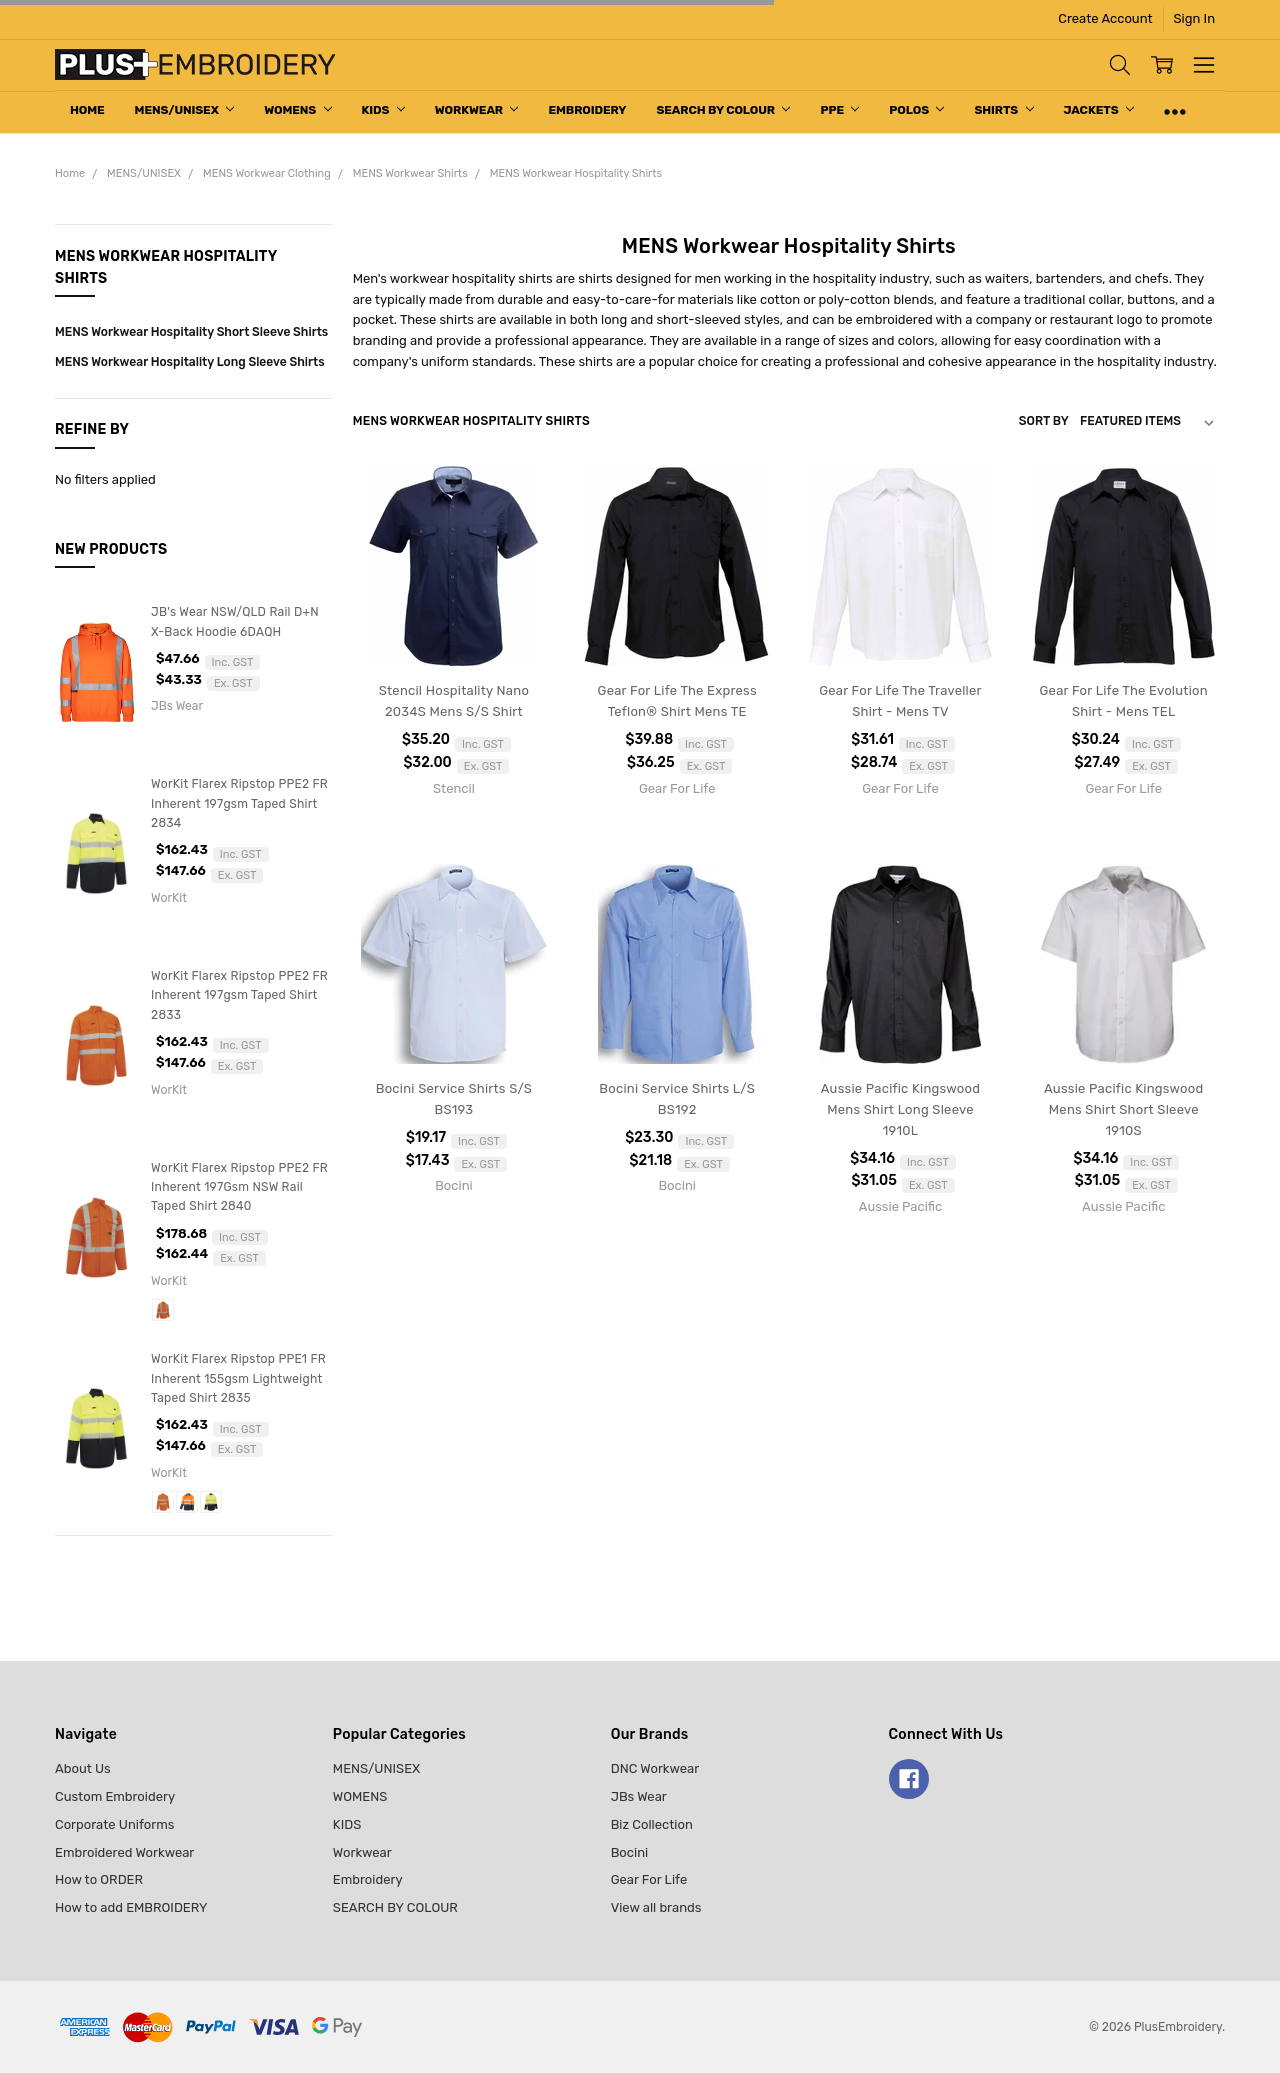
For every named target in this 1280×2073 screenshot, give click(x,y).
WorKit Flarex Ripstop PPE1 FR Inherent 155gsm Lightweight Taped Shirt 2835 (238, 1378)
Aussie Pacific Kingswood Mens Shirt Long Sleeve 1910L (900, 1109)
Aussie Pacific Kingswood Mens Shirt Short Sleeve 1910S (1123, 1109)
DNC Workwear (655, 1768)
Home (87, 110)
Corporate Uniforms (114, 1824)
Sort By (1044, 421)
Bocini (630, 1852)
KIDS (383, 110)
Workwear (477, 110)
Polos (916, 110)
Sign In (1194, 18)
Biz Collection (652, 1824)
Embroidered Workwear (124, 1852)
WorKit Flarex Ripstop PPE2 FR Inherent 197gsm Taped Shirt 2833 (239, 995)
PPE (839, 110)
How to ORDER (99, 1879)
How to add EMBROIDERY (131, 1907)
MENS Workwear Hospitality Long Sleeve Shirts (190, 362)
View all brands (656, 1907)
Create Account (1105, 18)
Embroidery (587, 110)
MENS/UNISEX (185, 110)
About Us (83, 1768)
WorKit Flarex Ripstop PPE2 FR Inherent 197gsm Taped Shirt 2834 (239, 803)
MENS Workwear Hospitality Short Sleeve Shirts (191, 332)
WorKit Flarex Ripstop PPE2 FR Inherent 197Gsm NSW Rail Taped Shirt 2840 (239, 1187)
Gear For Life (649, 1879)
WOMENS (297, 110)
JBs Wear (639, 1796)
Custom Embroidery (115, 1796)
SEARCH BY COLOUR (723, 110)
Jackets (1099, 110)
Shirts (1003, 110)
